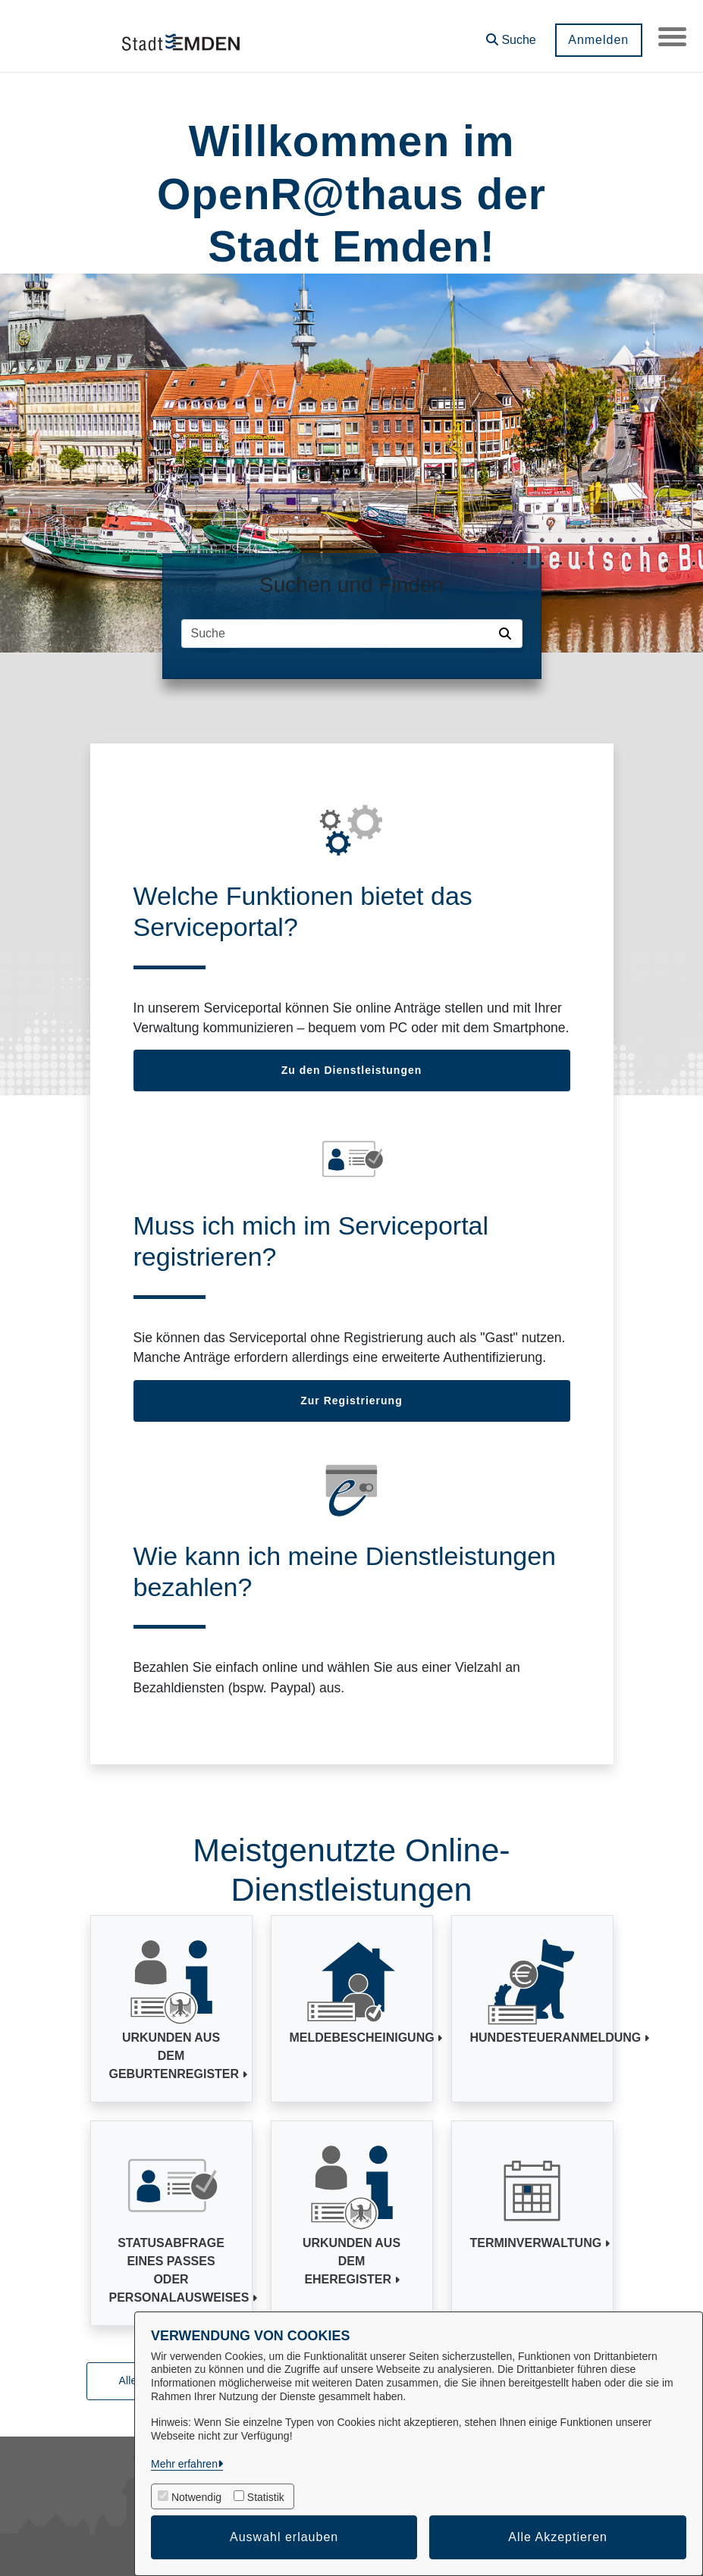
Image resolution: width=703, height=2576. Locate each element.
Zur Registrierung (351, 1400)
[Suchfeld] (337, 633)
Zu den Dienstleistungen (351, 1070)
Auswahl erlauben (284, 2537)
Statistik (265, 2497)
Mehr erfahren (184, 2464)
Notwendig (196, 2497)
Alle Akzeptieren (557, 2537)
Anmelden (596, 39)
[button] (508, 34)
